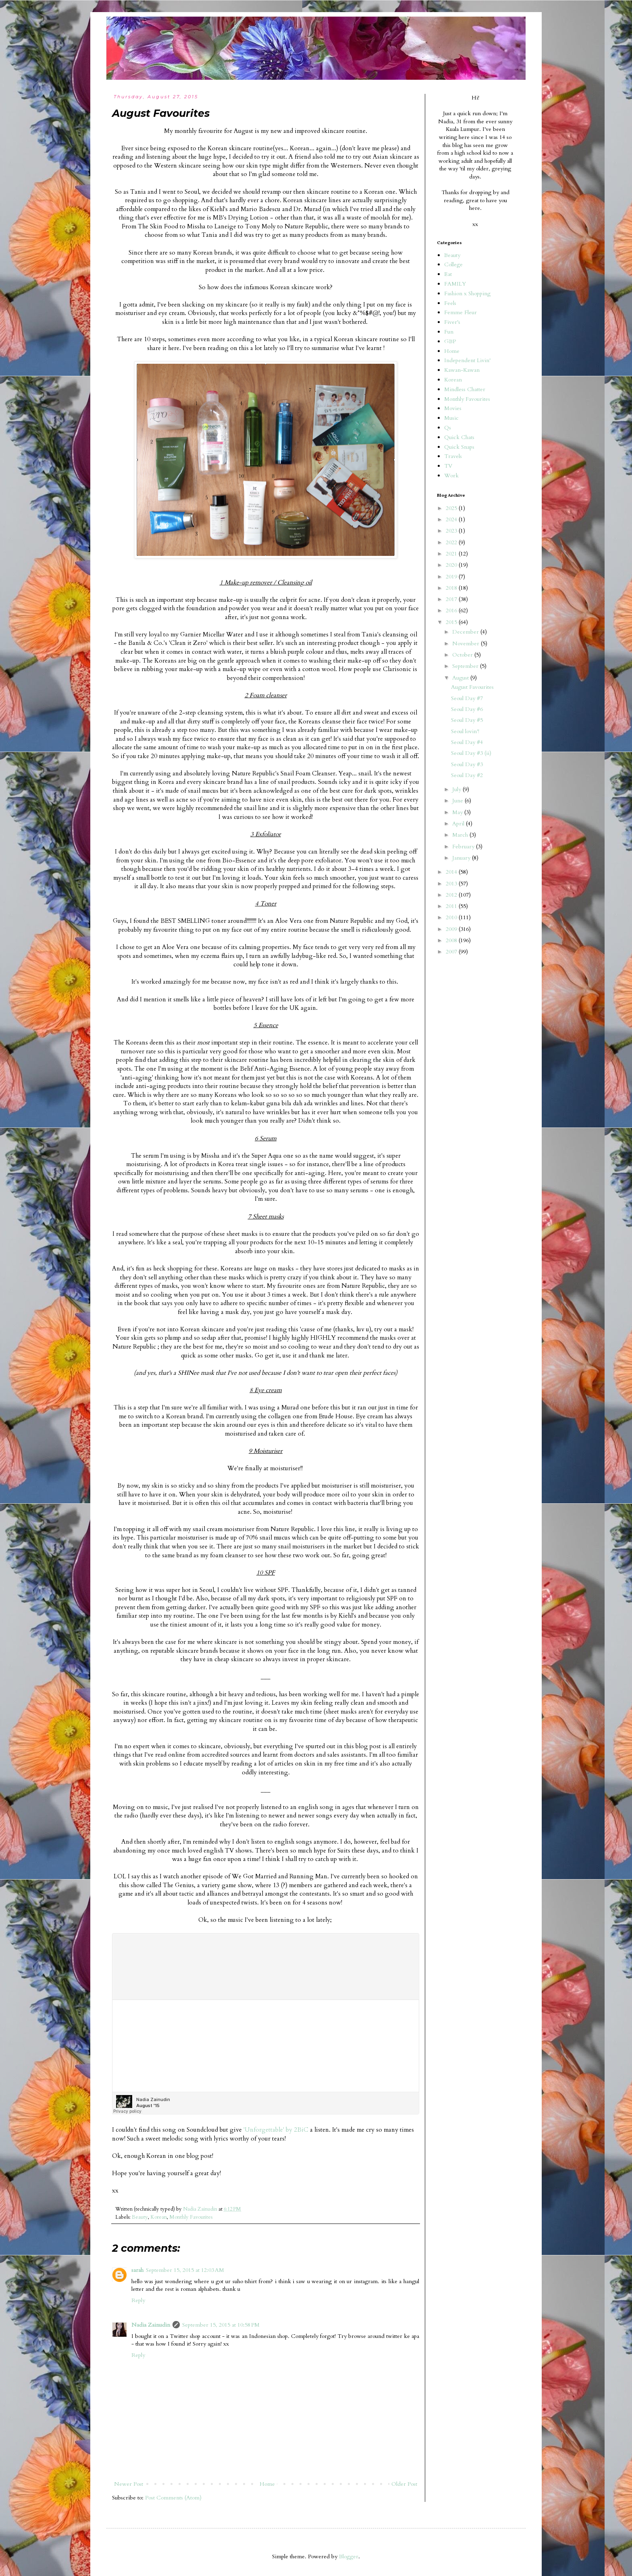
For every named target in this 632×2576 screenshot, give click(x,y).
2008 (452, 940)
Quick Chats (459, 437)
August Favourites (472, 687)
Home (267, 2484)
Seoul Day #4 (467, 742)
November (466, 643)
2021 (452, 553)
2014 (452, 872)
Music (451, 418)
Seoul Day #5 (467, 720)
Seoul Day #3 (467, 764)
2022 (452, 542)
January (462, 858)
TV (448, 466)
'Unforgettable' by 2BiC (275, 2130)
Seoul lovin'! (465, 731)
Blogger (348, 2556)
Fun (448, 332)
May (458, 812)
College (453, 264)
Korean (158, 2217)
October (463, 655)
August (461, 678)
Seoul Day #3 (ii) (471, 753)
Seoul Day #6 (467, 709)
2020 (452, 565)
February (464, 846)
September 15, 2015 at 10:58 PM (221, 2325)
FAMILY (455, 284)
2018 (452, 588)
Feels (450, 303)
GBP (450, 341)
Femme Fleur (460, 312)
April (459, 823)
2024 (452, 519)
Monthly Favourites (190, 2217)
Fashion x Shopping (467, 293)
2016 (452, 610)
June (458, 800)
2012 (452, 895)
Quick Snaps (459, 447)
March (461, 835)
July (457, 789)
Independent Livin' (467, 360)
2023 (452, 531)
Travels (453, 456)
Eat (448, 274)
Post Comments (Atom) (173, 2497)
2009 (452, 929)
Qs (447, 427)
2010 (452, 917)
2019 (452, 576)
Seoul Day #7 (467, 698)
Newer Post (128, 2484)
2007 (452, 951)
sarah (137, 2270)
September (466, 666)
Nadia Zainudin (150, 2325)
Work (451, 475)
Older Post (404, 2484)
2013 (452, 883)
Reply (138, 2300)
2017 (452, 599)
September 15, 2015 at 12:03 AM (185, 2270)
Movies (453, 408)
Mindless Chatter (464, 389)
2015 (452, 622)
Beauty (140, 2217)
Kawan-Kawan (462, 370)
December (466, 632)
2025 (452, 508)
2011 (452, 906)
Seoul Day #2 (467, 775)
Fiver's (452, 322)
